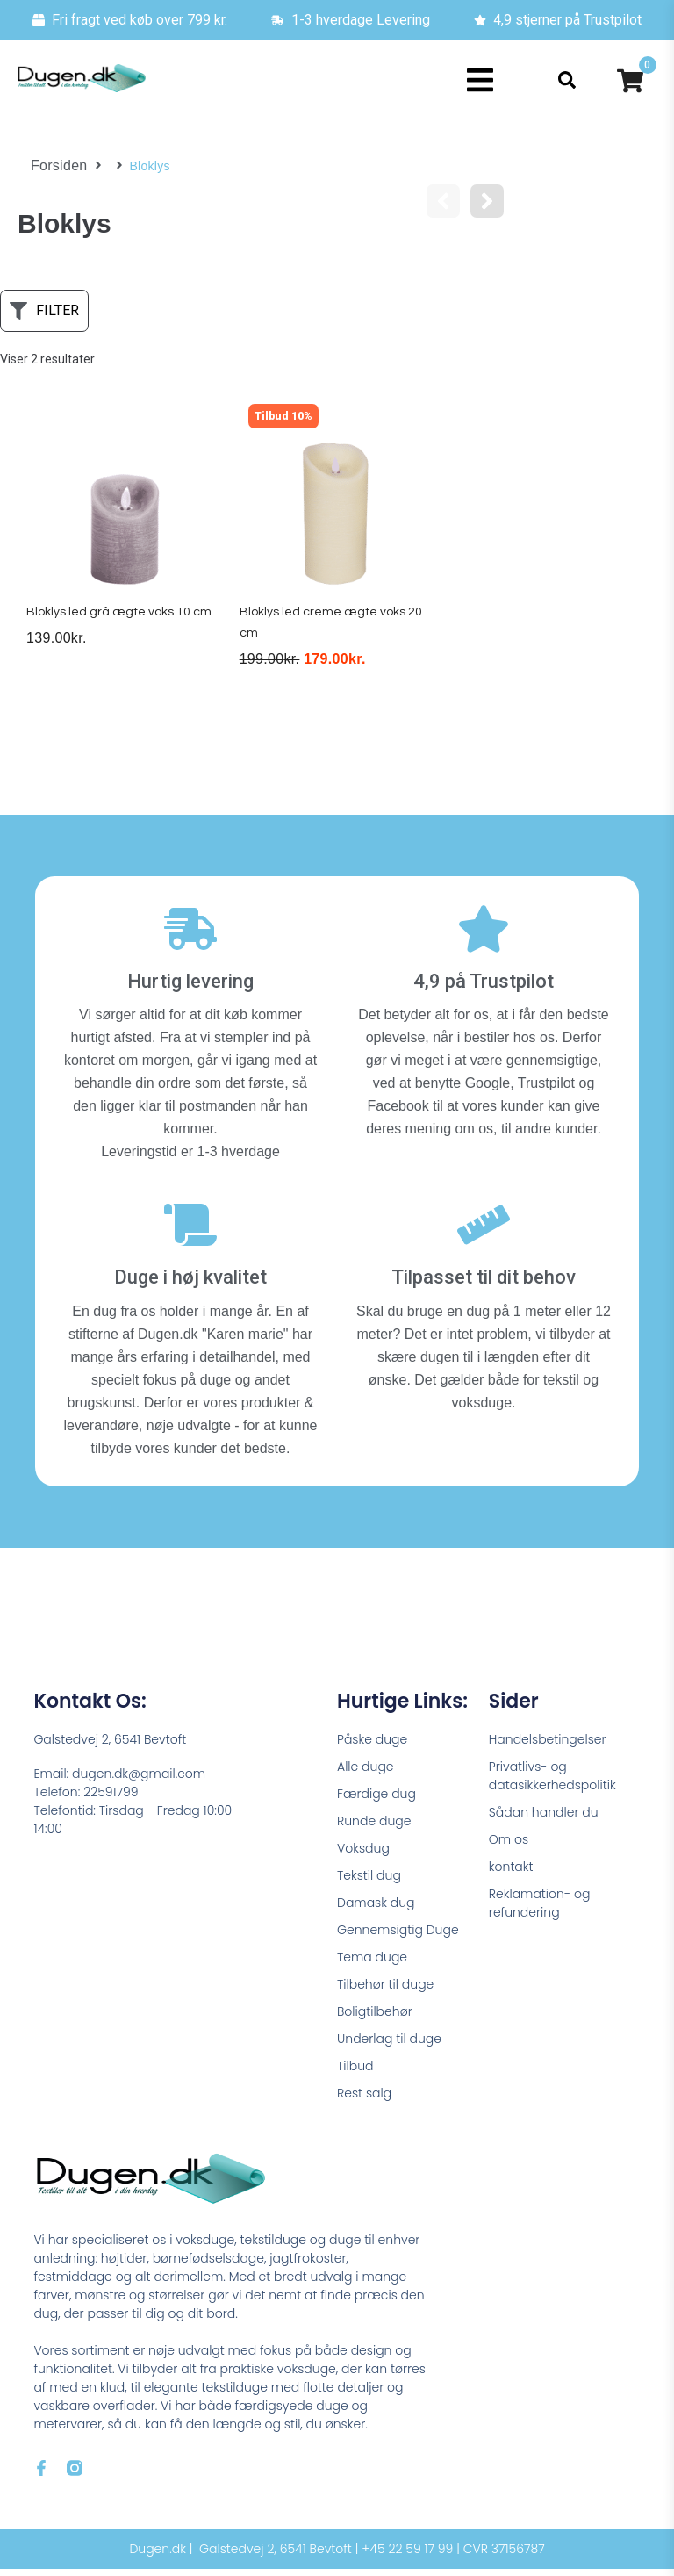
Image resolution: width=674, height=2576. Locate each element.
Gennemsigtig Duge (398, 1937)
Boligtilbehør (374, 2018)
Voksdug (363, 1855)
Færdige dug (376, 1801)
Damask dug (376, 1909)
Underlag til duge (389, 2045)
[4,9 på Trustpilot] (483, 936)
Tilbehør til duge (385, 1991)
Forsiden (56, 166)
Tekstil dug (369, 1882)
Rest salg (364, 2100)
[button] (480, 80)
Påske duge (372, 1746)
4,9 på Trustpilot (483, 988)
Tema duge (372, 1964)
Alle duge (365, 1773)
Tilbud (355, 2073)
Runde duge (374, 1828)
